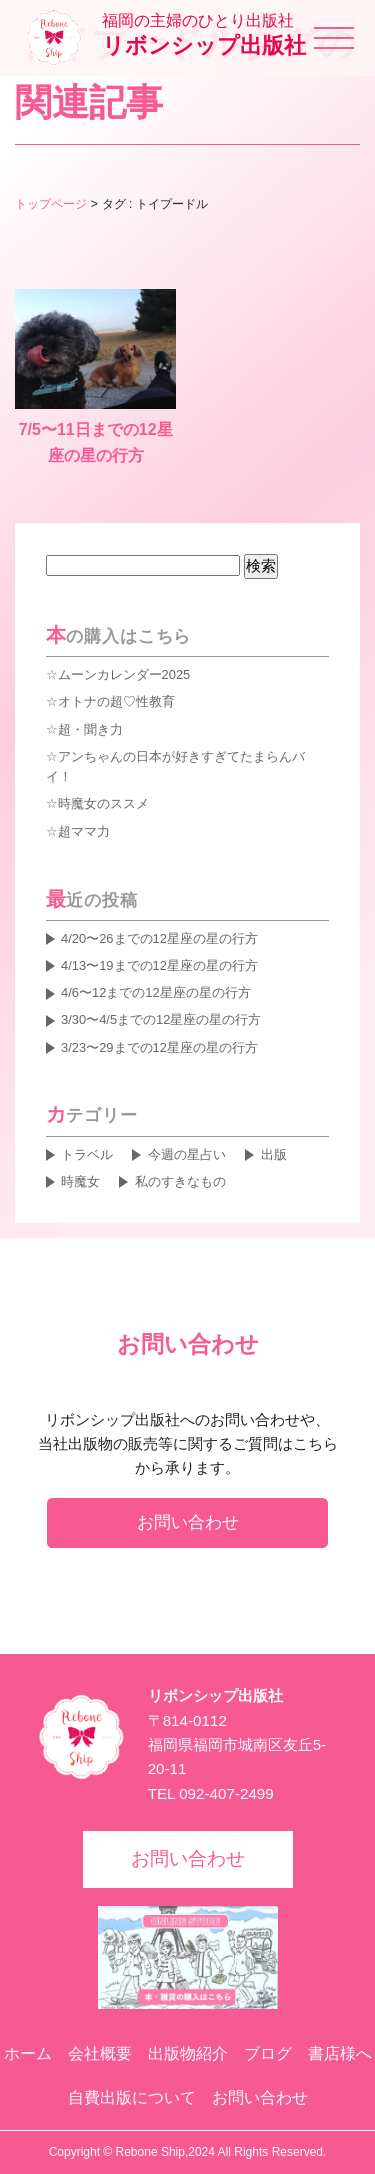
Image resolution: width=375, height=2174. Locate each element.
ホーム (28, 2053)
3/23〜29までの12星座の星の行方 (159, 1047)
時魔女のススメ (103, 803)
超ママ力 (84, 831)
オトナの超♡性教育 (116, 701)
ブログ (268, 2053)
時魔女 (80, 1181)
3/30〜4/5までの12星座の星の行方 (161, 1019)
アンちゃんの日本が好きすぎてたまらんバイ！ (175, 767)
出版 (274, 1154)
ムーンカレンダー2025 (124, 674)
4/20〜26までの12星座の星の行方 (159, 938)
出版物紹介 (188, 2053)
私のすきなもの (180, 1181)
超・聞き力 (90, 729)
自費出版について (132, 2097)
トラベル (87, 1154)
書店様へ (340, 2053)
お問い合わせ (188, 1522)
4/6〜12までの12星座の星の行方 (156, 992)
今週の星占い (187, 1154)
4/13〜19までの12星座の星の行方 (159, 965)
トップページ (51, 204)
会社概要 (100, 2053)
